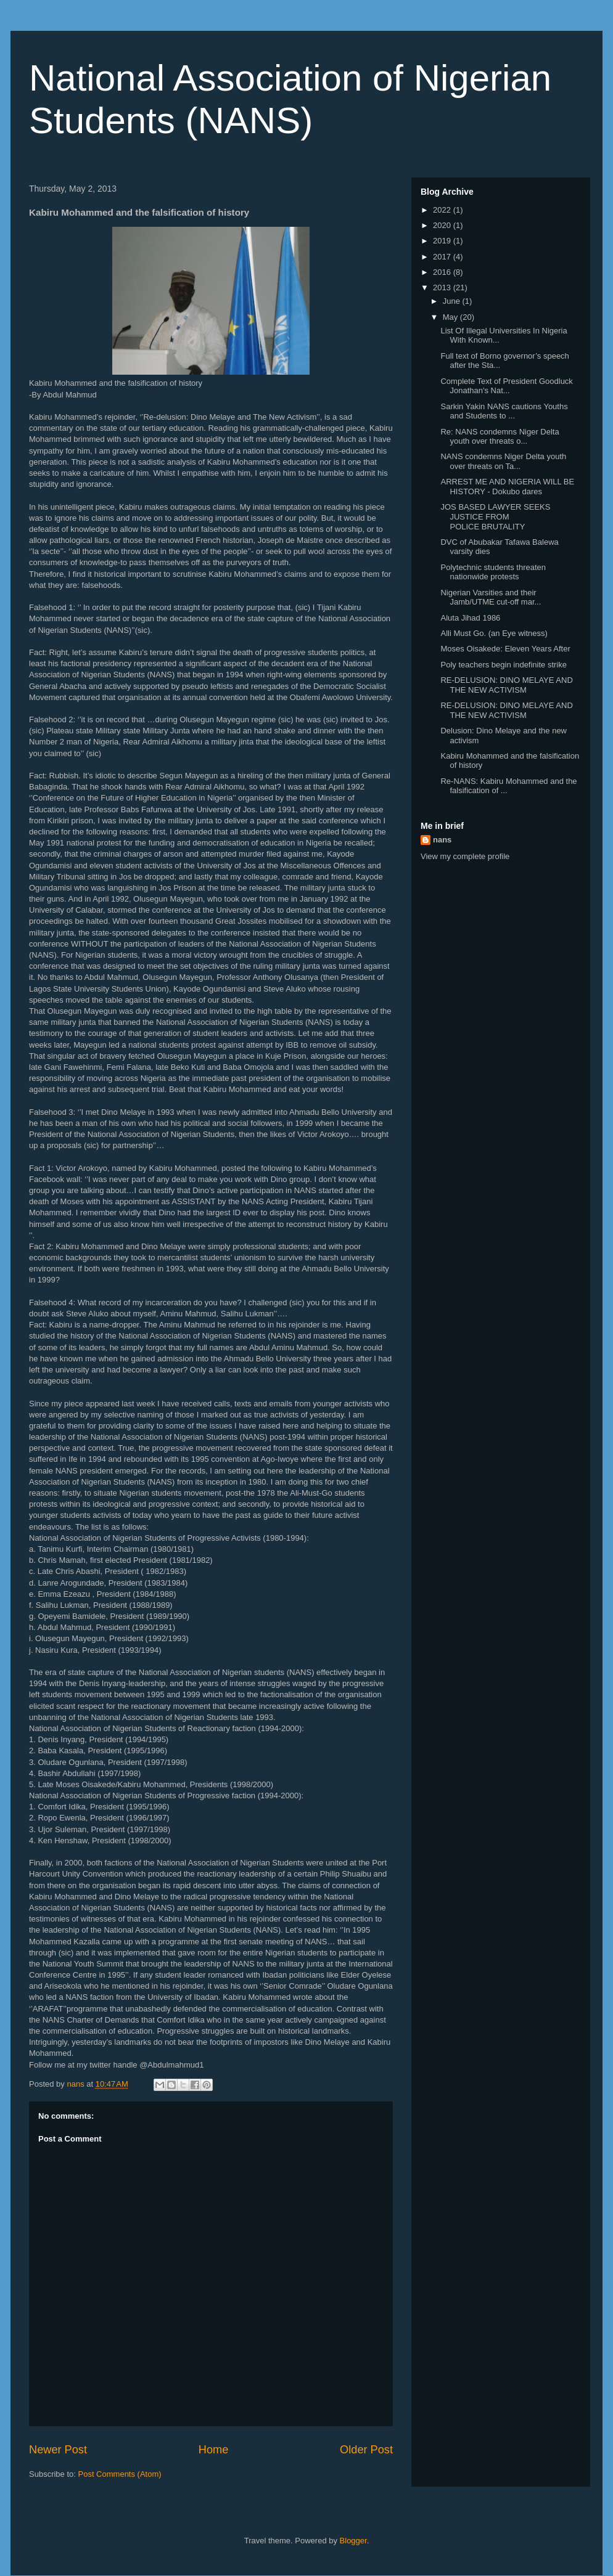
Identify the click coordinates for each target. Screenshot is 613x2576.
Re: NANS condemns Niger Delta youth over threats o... (499, 436)
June (453, 301)
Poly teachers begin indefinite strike (503, 664)
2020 (443, 225)
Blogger (353, 2540)
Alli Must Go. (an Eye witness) (493, 633)
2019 (443, 240)
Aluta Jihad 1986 (470, 617)
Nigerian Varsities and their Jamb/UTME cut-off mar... (490, 597)
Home (214, 2450)
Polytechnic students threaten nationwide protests (493, 572)
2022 (443, 209)
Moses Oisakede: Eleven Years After (505, 648)
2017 (443, 256)
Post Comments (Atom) (120, 2474)
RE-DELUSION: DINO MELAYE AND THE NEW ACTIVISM (506, 685)
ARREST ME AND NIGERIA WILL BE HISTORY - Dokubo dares (507, 486)
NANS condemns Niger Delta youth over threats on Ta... (503, 461)
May (451, 317)
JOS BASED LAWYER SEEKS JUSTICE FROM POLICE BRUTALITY (495, 516)
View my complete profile (465, 856)
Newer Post (58, 2450)
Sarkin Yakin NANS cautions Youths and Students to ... (503, 411)
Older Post (366, 2450)
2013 (443, 287)
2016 (443, 272)
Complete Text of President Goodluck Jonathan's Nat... (506, 386)
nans (442, 839)
